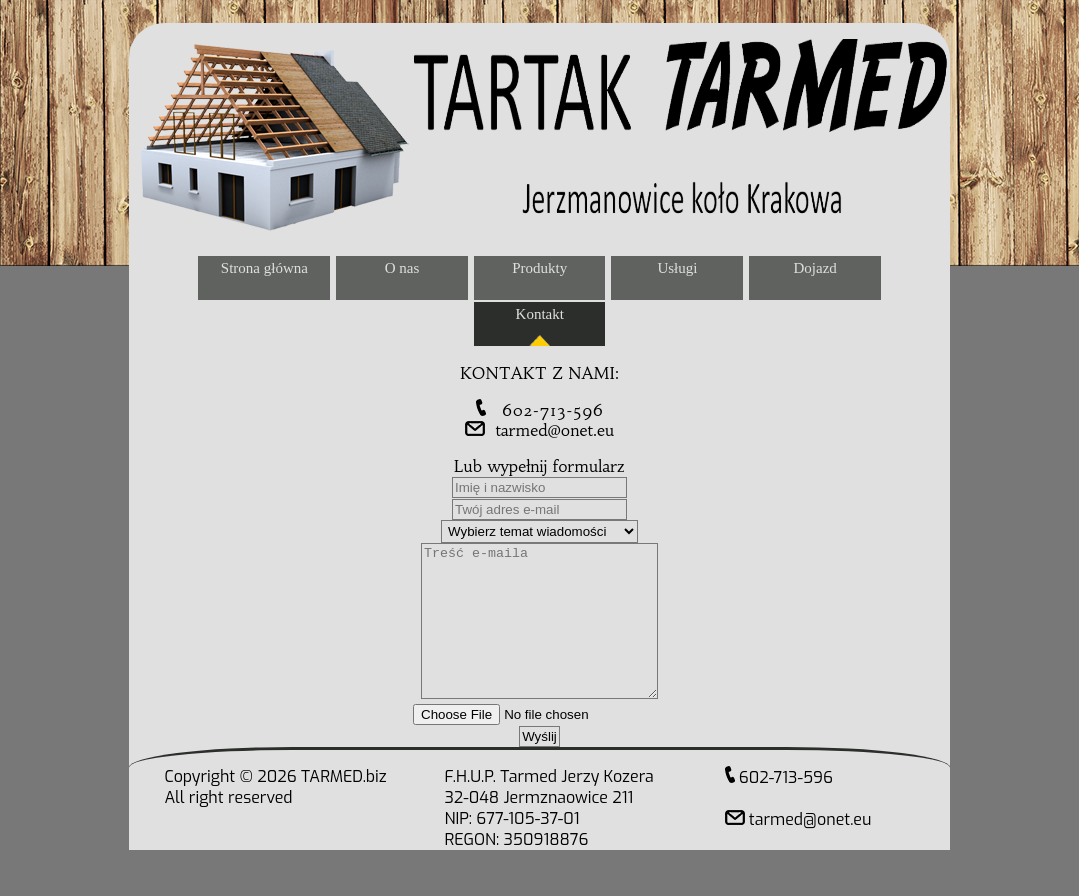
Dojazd (814, 268)
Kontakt (540, 314)
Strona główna (264, 268)
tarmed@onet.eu (539, 430)
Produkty (539, 268)
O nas (402, 268)
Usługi (677, 268)
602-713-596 (539, 410)
